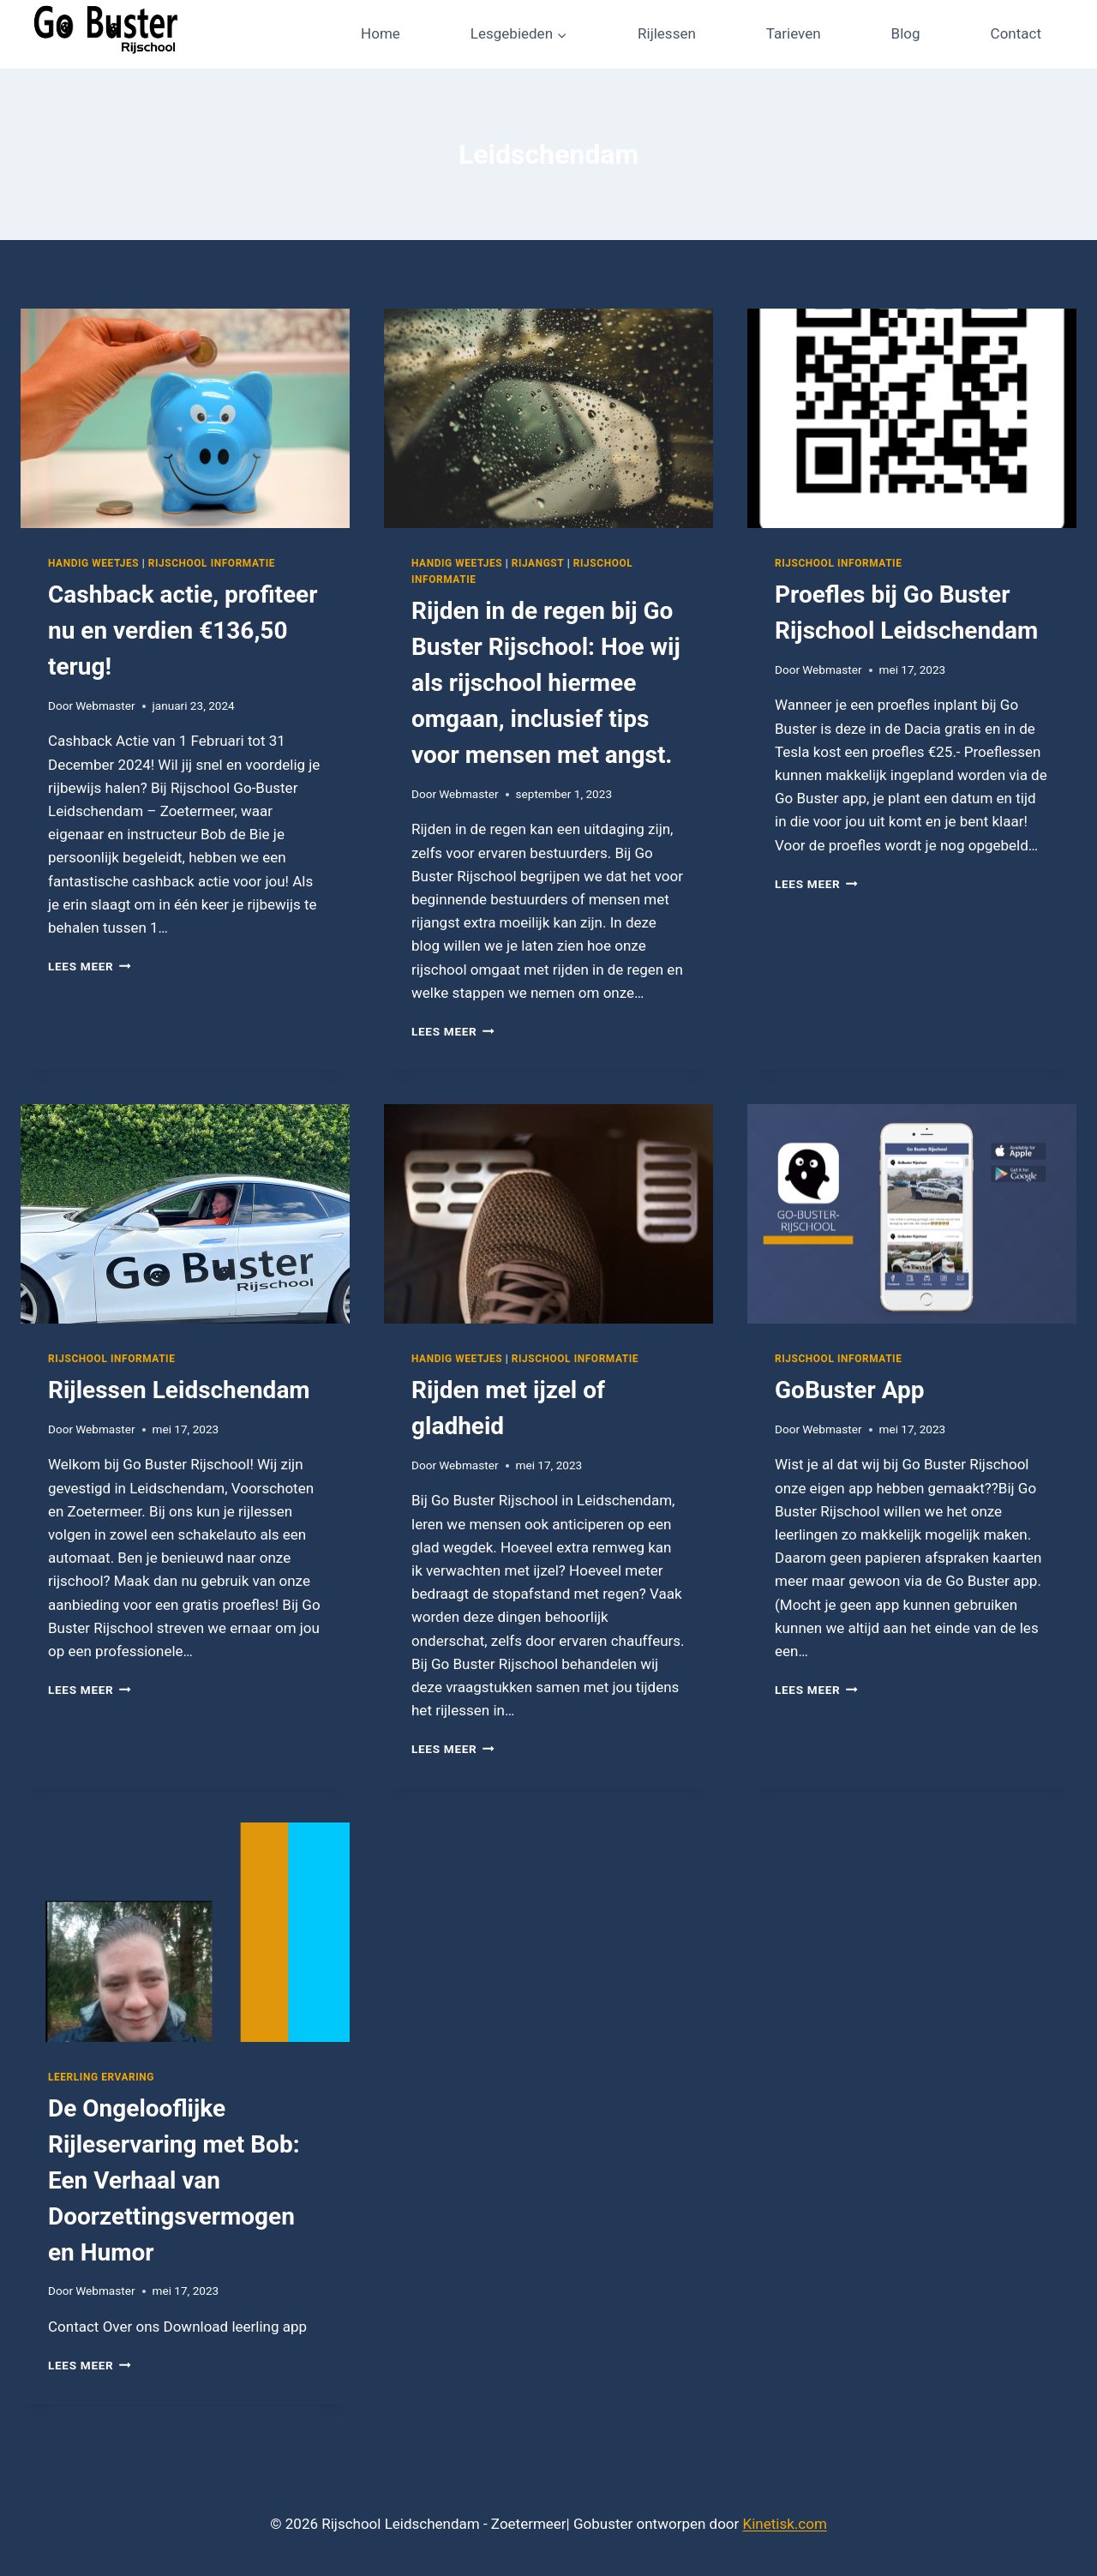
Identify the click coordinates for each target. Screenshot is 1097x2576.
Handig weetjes (93, 563)
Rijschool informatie (211, 563)
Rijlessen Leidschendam (179, 1390)
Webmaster (105, 705)
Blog (905, 33)
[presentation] (185, 418)
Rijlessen (667, 33)
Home (380, 33)
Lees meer (89, 966)
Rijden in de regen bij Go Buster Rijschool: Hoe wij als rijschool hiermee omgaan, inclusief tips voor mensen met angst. (545, 683)
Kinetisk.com (785, 2523)
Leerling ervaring (101, 2077)
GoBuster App (850, 1390)
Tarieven (793, 33)
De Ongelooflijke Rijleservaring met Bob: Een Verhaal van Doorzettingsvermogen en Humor (174, 2180)
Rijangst (538, 563)
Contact (1016, 33)
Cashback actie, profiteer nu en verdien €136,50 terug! (182, 630)
